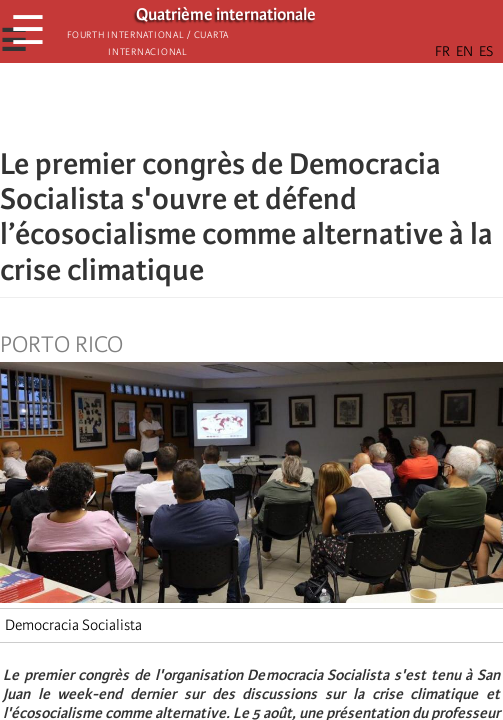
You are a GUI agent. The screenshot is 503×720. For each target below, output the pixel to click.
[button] (308, 105)
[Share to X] (224, 105)
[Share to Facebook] (196, 105)
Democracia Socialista (73, 625)
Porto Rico (61, 345)
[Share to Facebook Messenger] (252, 105)
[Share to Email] (280, 105)
